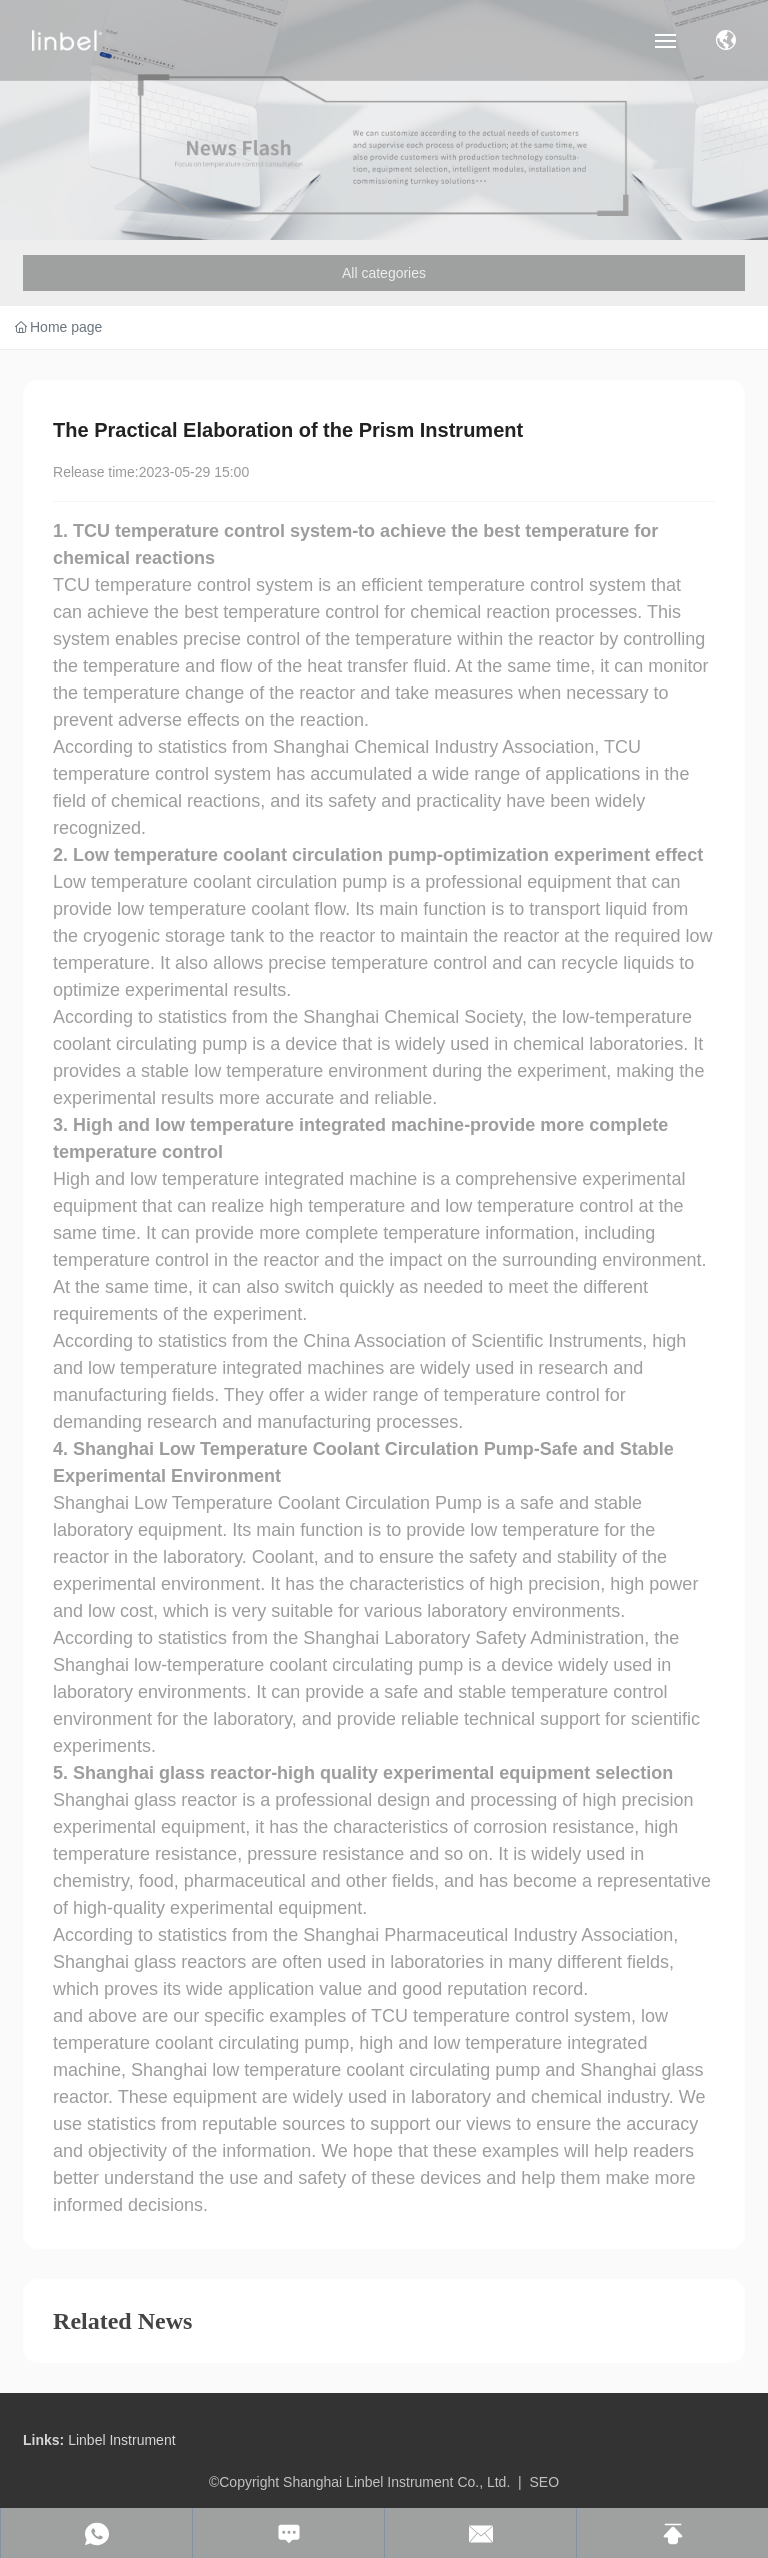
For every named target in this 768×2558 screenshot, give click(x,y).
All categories (384, 273)
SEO (545, 2482)
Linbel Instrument (121, 2440)
